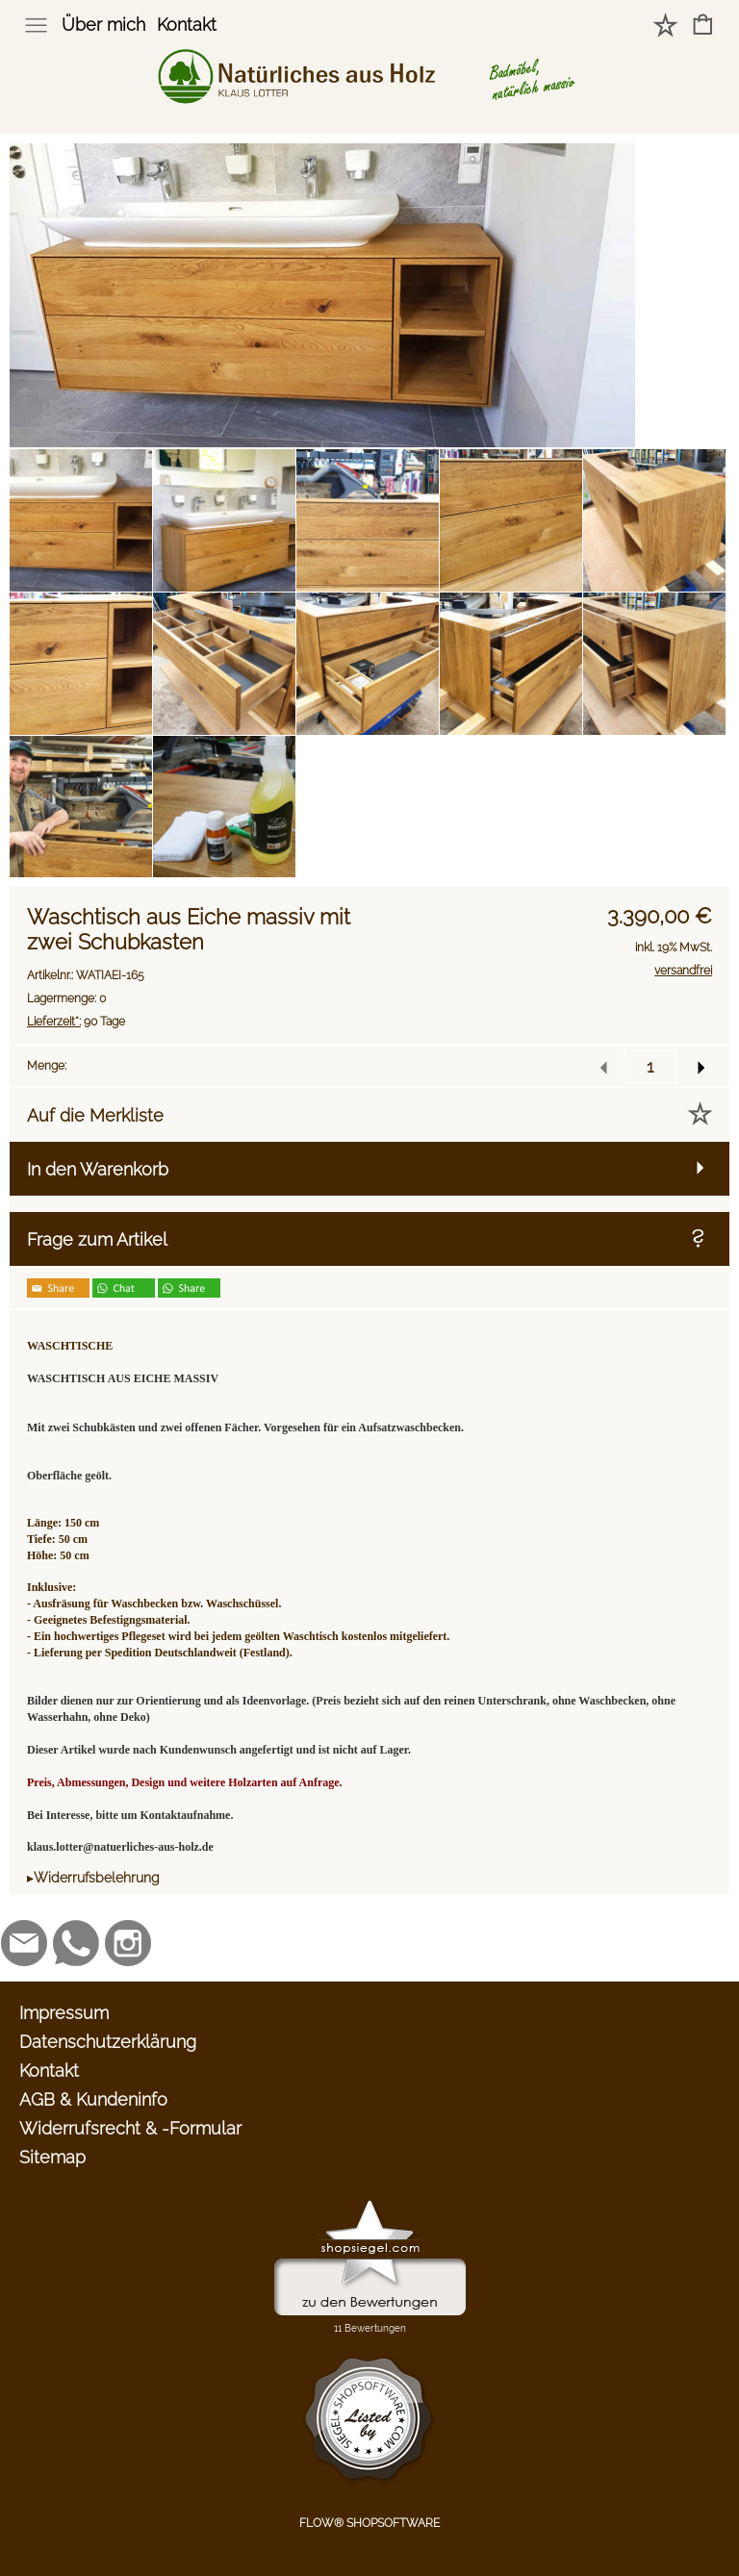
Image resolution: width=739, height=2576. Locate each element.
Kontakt (187, 24)
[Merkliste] (665, 26)
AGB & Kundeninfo (93, 2099)
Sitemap (52, 2157)
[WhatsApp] (76, 1943)
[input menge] (650, 1066)
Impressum (64, 2013)
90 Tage (76, 1021)
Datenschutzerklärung (107, 2042)
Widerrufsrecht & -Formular (130, 2128)
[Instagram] (128, 1943)
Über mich (103, 24)
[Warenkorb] (703, 26)
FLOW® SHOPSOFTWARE (369, 2523)
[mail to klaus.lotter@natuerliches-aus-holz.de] (24, 1943)
